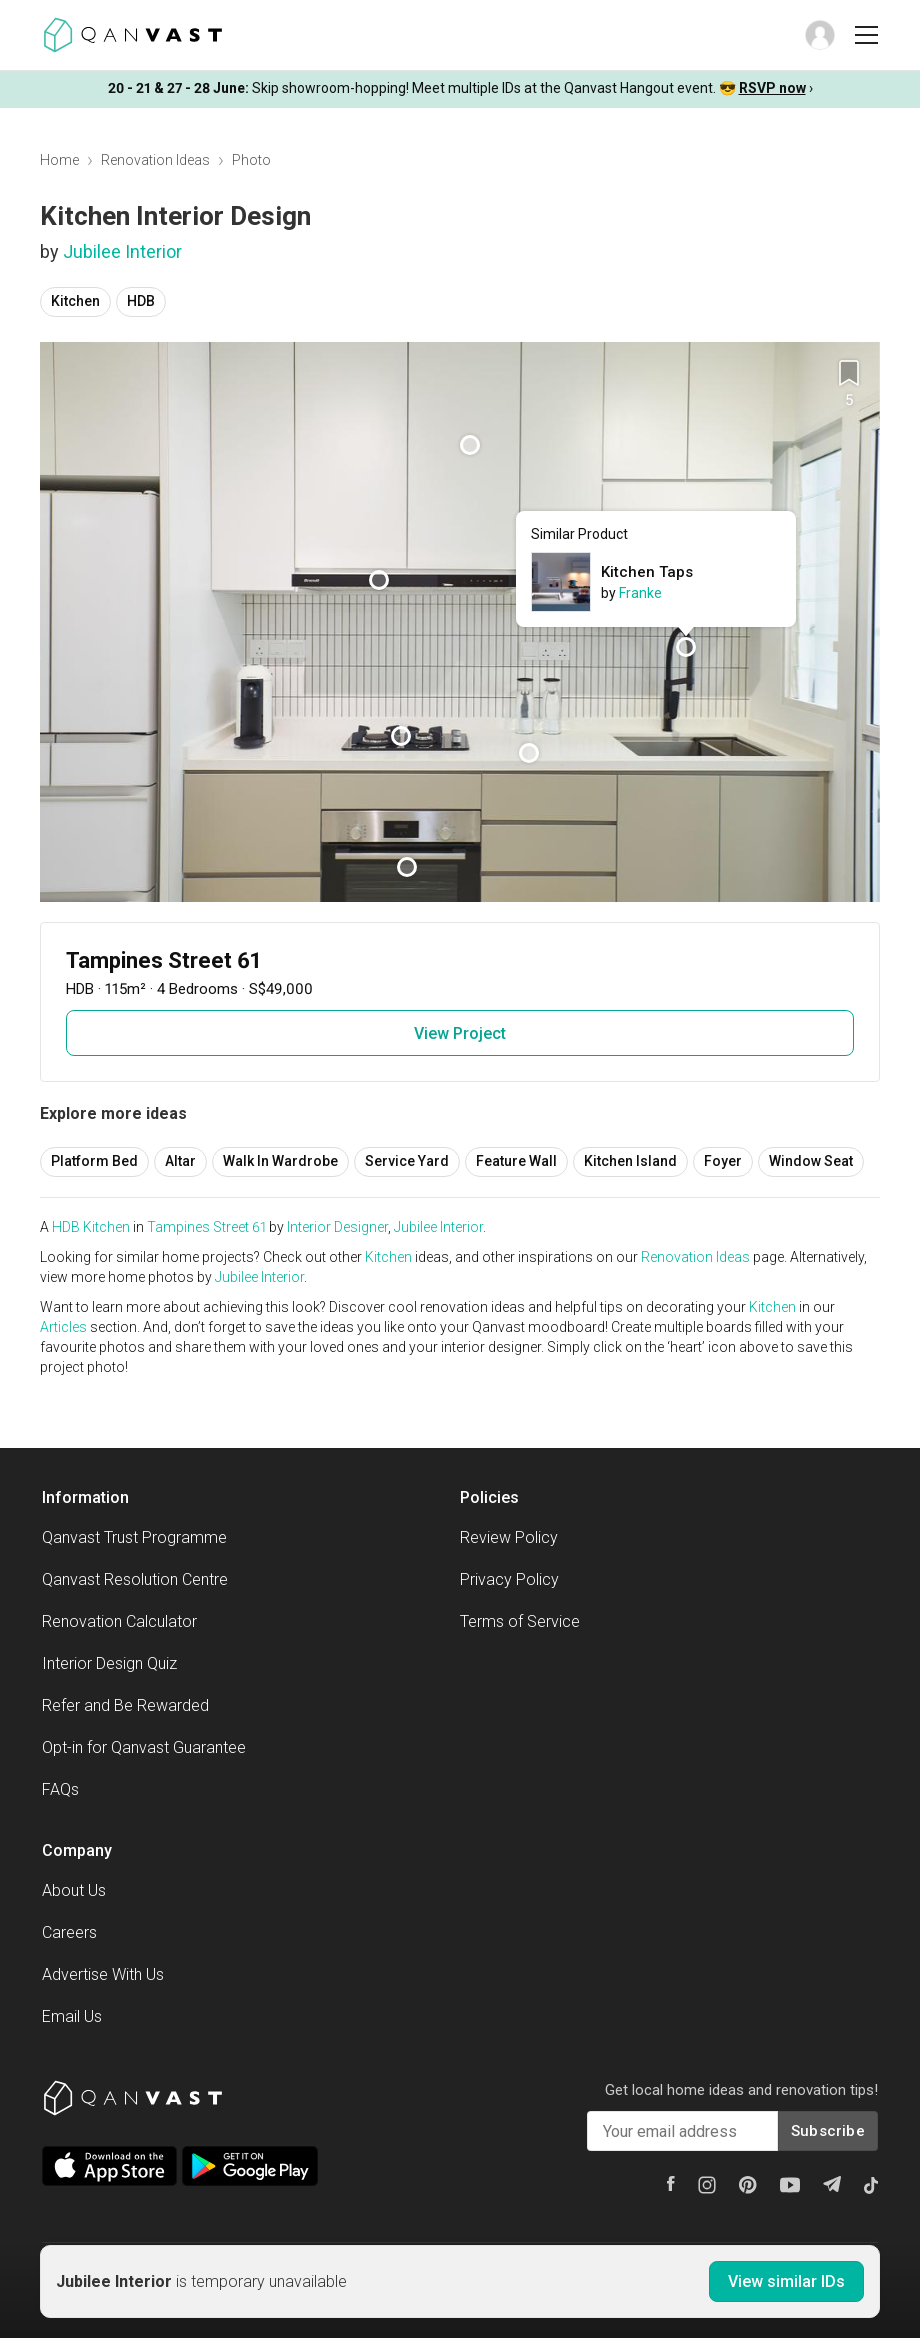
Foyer (723, 1161)
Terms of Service (520, 1621)
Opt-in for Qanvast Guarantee (144, 1747)
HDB (141, 301)
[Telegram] (832, 2184)
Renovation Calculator (119, 1621)
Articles (63, 1327)
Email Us (72, 2016)
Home (59, 160)
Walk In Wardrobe (280, 1161)
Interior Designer (337, 1227)
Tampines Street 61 (206, 1227)
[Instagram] (707, 2185)
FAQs (60, 1789)
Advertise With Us (103, 1974)
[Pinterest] (748, 2185)
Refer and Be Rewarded (125, 1705)
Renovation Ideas (155, 160)
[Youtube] (790, 2185)
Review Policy (509, 1537)
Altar (180, 1161)
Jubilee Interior (122, 251)
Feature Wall (516, 1161)
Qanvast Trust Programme (134, 1537)
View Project (460, 1033)
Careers (69, 1932)
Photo (251, 160)
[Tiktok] (871, 2185)
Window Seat (811, 1161)
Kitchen (75, 301)
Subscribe (828, 2131)
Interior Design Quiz (109, 1663)
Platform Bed (94, 1161)
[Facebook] (671, 2183)
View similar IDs (786, 2281)
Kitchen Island (630, 1161)
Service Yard (407, 1161)
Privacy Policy (509, 1579)
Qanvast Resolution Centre (135, 1579)
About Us (74, 1890)
